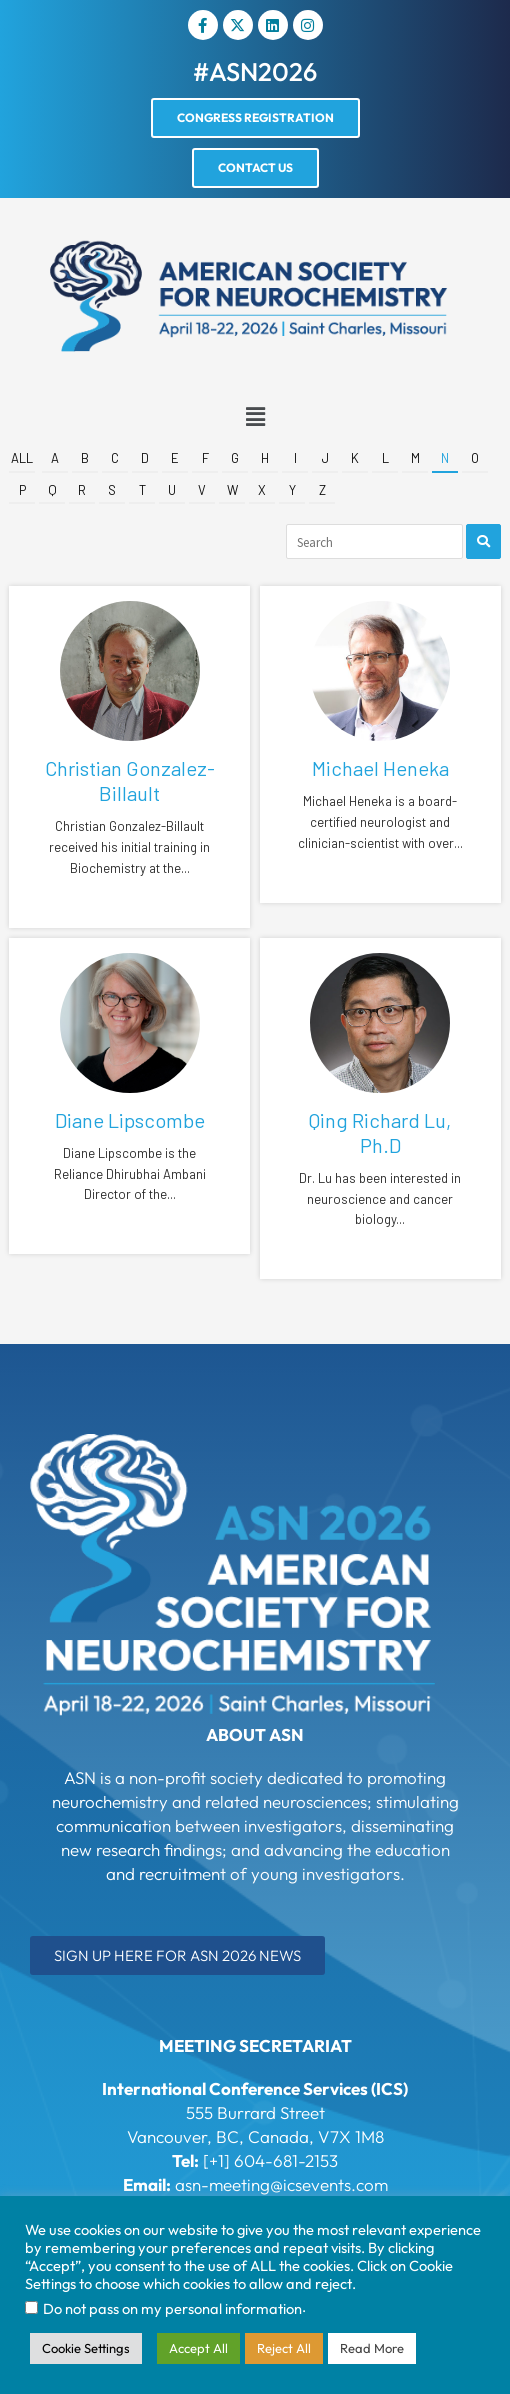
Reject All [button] (284, 2348)
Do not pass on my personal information (172, 2308)
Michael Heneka (380, 768)
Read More (372, 2348)
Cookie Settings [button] (86, 2348)
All (22, 458)
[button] (255, 417)
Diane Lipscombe (130, 1120)
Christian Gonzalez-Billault (130, 780)
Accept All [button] (198, 2348)
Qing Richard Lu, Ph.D (380, 1132)
